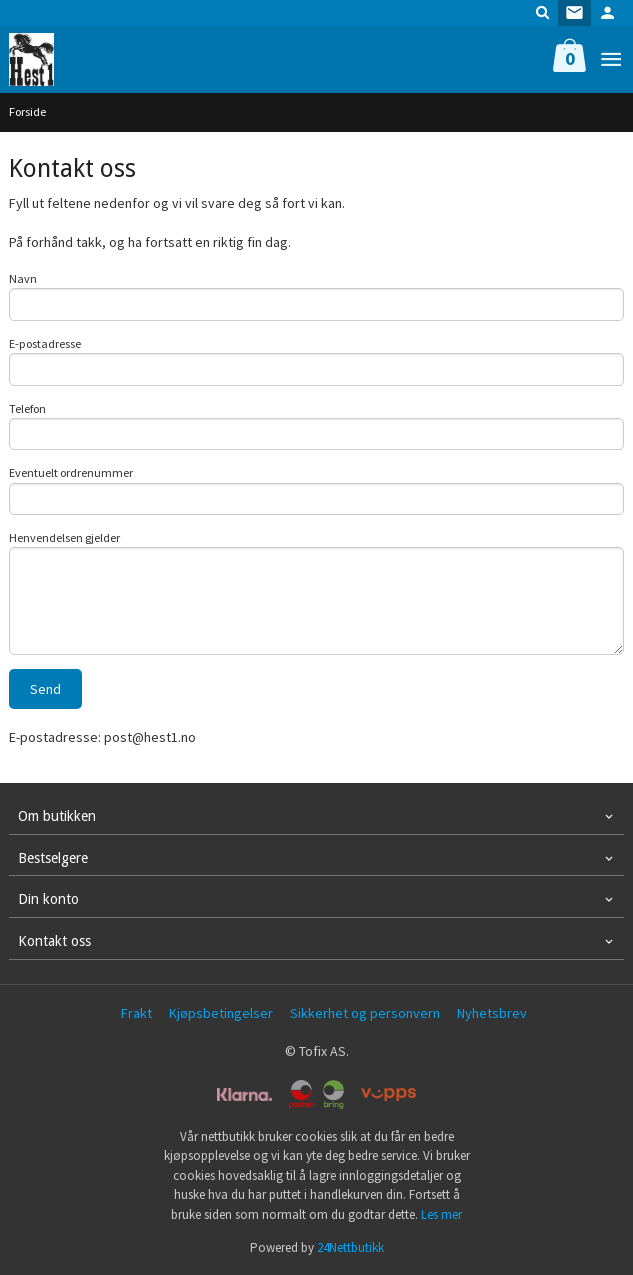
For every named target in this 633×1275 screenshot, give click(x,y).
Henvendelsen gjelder (64, 537)
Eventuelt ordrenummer (71, 472)
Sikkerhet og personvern (365, 1013)
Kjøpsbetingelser (221, 1013)
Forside (27, 111)
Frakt (136, 1013)
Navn (23, 278)
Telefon (27, 408)
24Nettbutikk (350, 1247)
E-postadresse (45, 343)
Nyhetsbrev (492, 1013)
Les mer (441, 1214)
